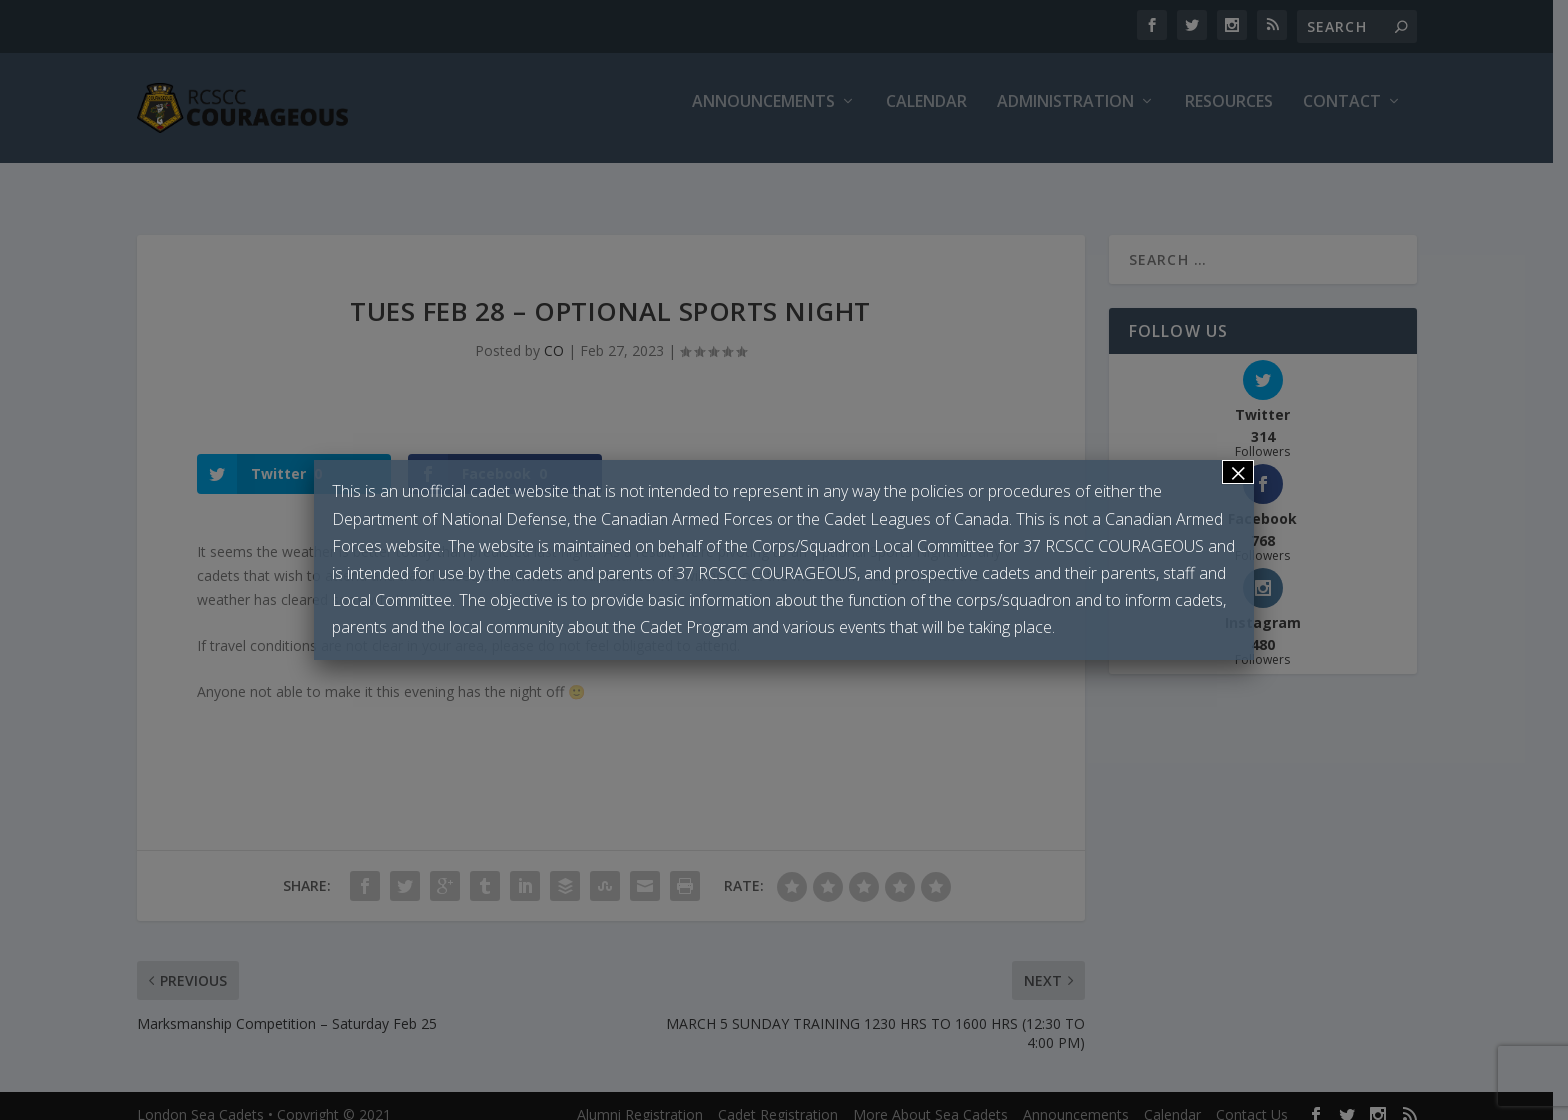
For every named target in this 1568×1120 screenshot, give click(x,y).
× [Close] (1238, 472)
